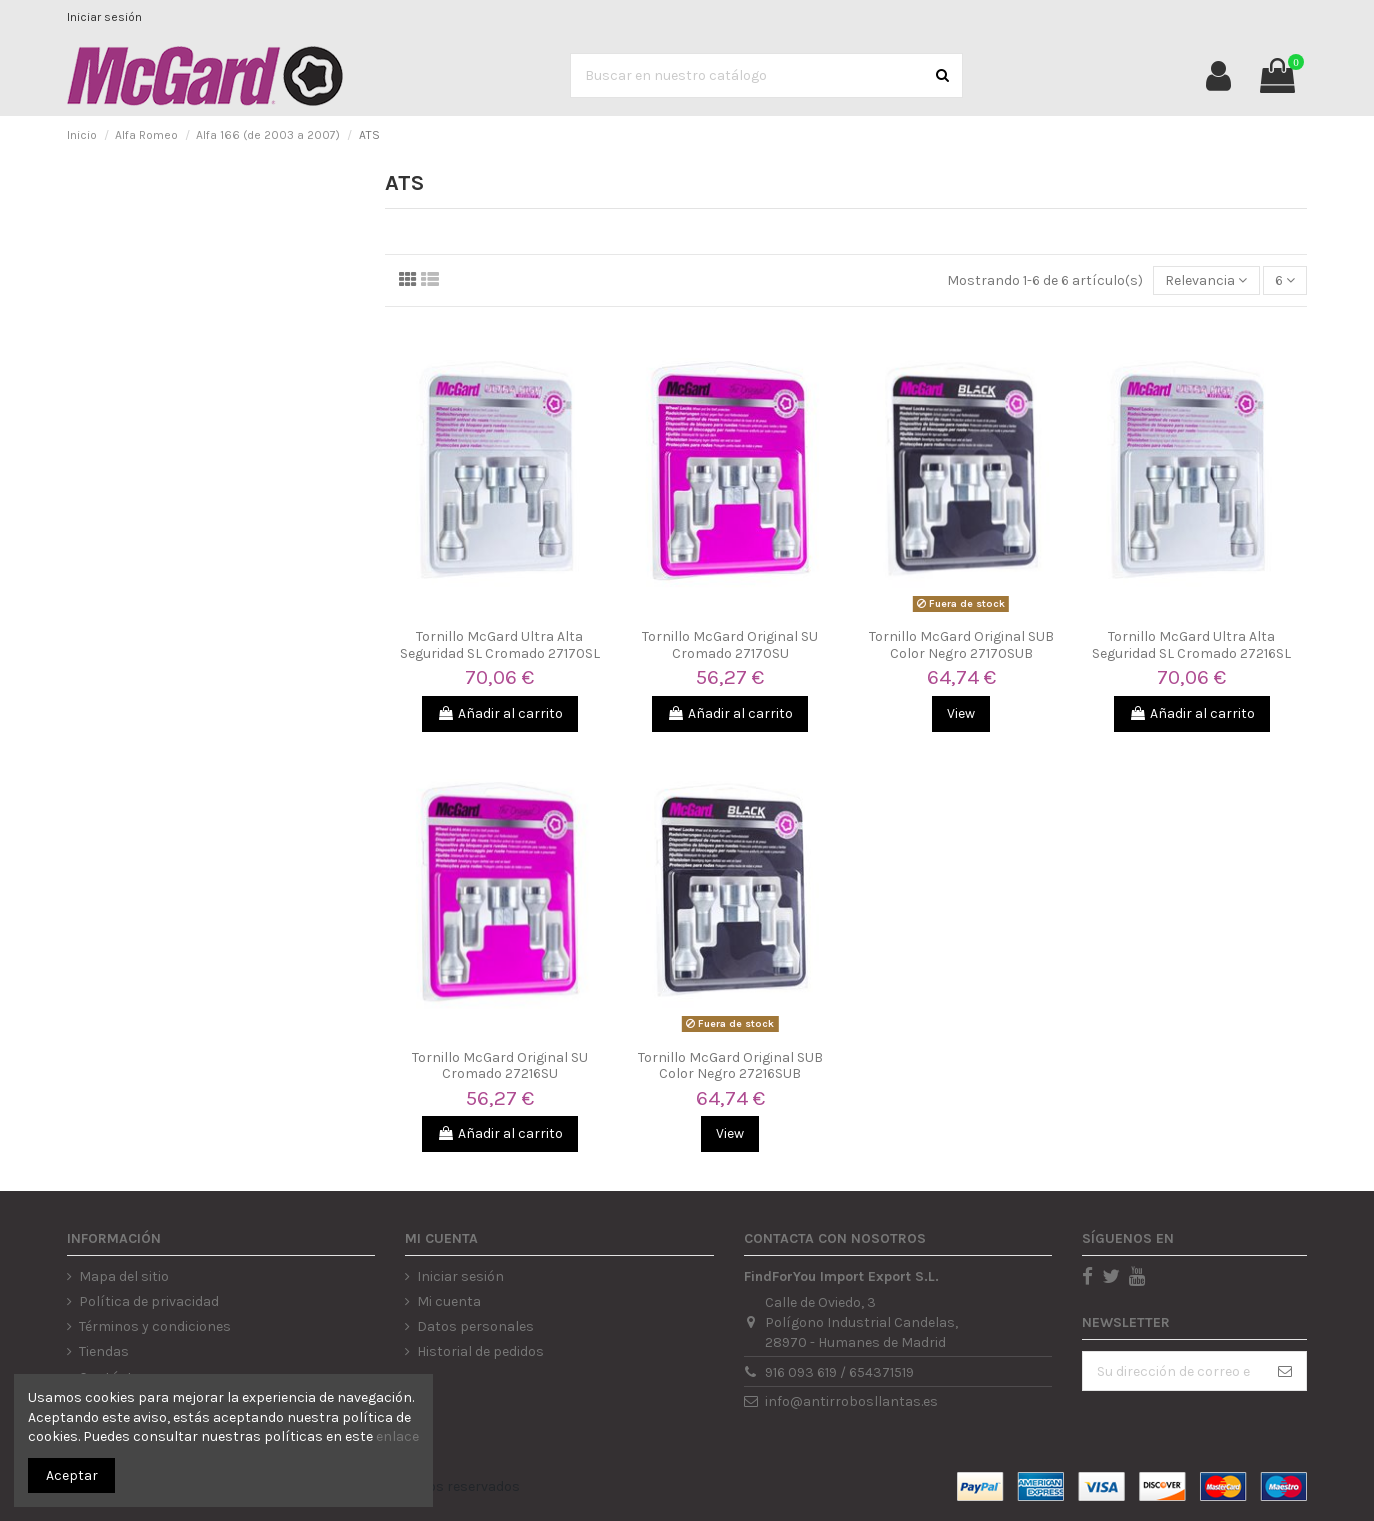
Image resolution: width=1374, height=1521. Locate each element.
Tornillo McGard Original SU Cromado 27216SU (500, 1066)
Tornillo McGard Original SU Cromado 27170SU (730, 645)
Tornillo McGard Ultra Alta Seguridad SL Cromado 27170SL (500, 645)
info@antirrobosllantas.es (851, 1401)
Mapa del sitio (124, 1276)
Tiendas (104, 1351)
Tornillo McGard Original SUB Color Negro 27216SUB (730, 1066)
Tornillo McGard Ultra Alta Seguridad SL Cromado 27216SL (1191, 645)
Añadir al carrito (500, 713)
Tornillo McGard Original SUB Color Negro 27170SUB (961, 645)
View (961, 713)
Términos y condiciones (155, 1326)
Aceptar (72, 1475)
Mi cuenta (449, 1301)
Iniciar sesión (104, 17)
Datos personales (475, 1326)
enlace (397, 1436)
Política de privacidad (149, 1301)
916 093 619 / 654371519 (839, 1372)
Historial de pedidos (480, 1351)
